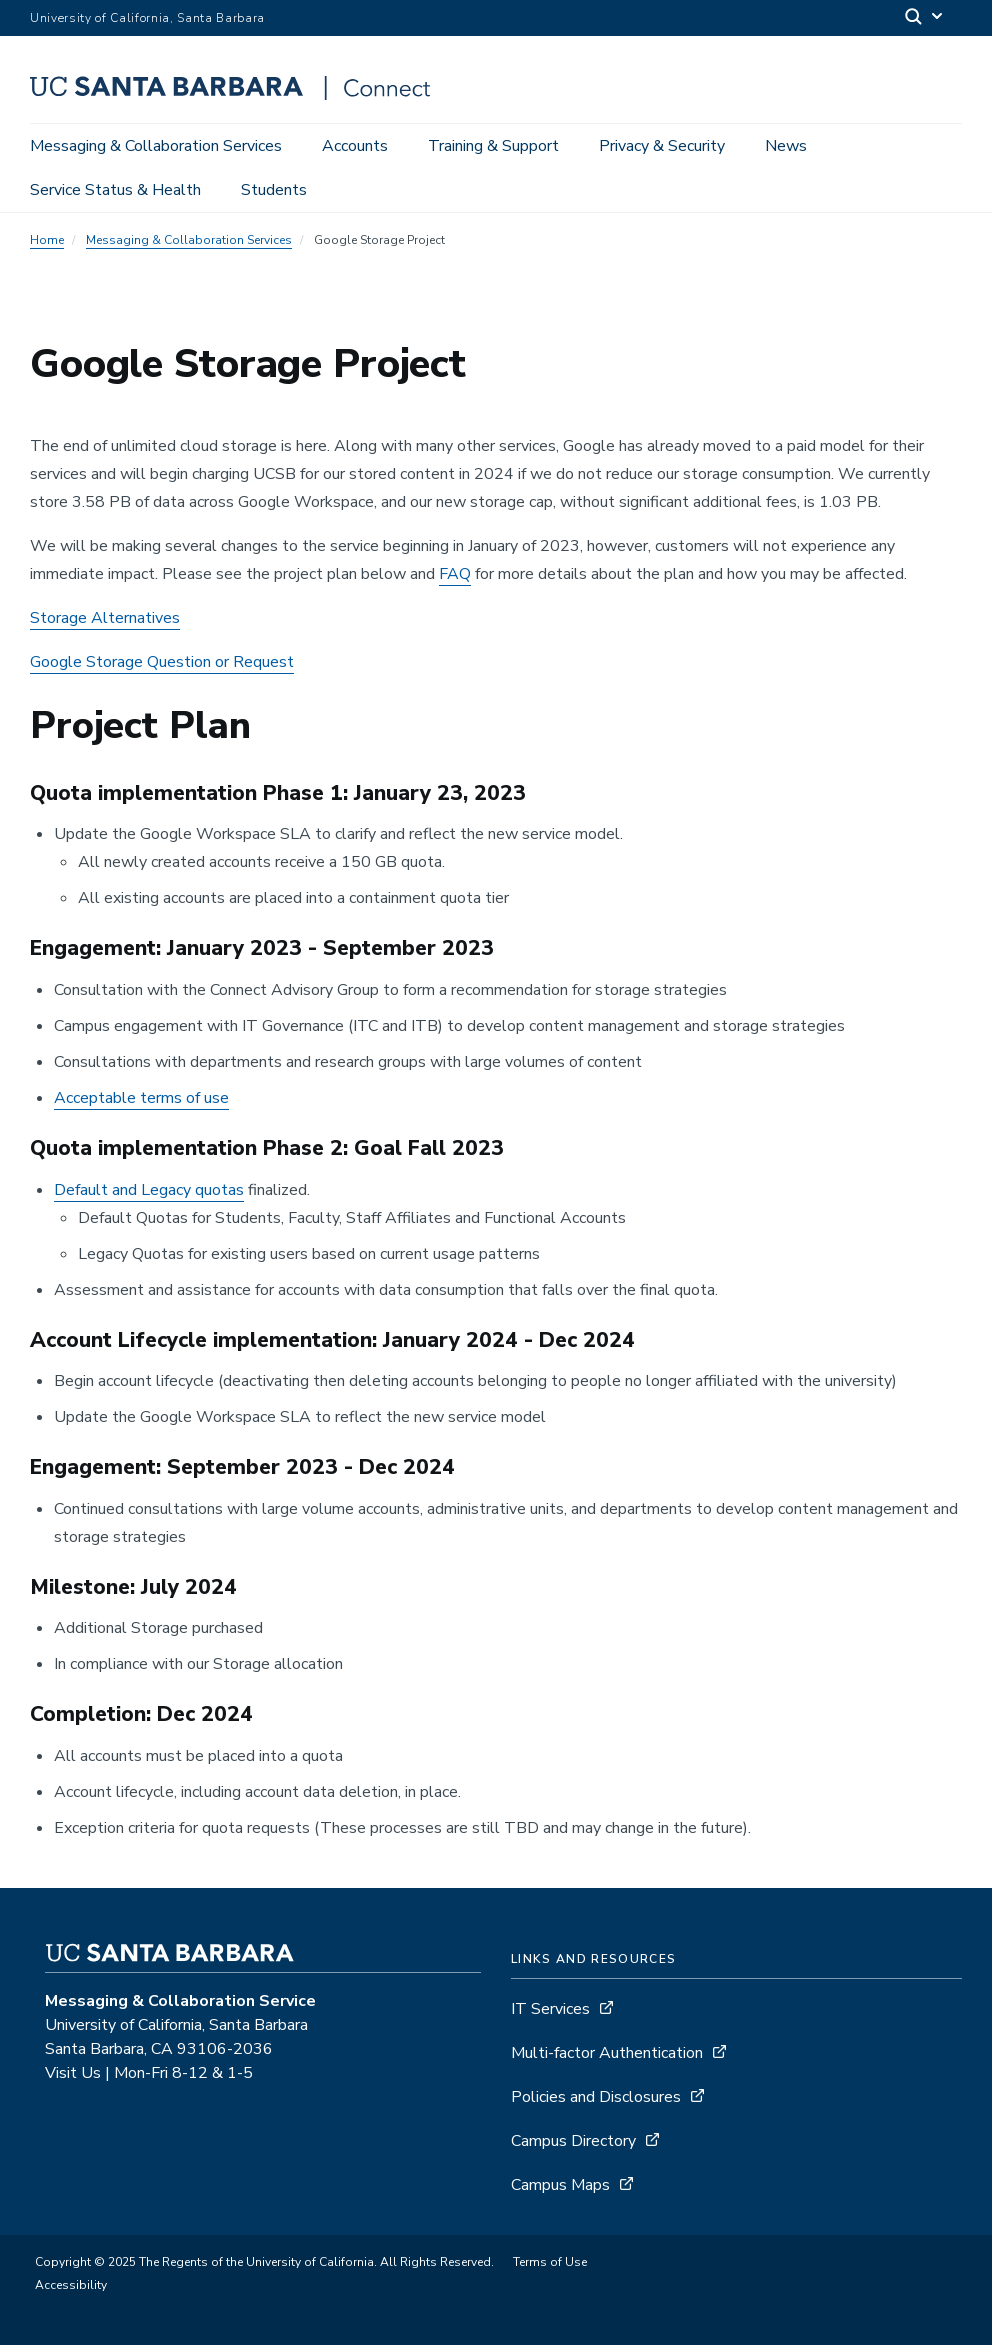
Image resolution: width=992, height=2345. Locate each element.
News (786, 146)
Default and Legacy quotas (149, 1190)
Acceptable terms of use (141, 1098)
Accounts (355, 146)
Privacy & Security (662, 146)
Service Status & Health (115, 190)
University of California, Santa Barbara (147, 18)
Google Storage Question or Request (162, 662)
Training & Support (493, 146)
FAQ (455, 574)
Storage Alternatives (105, 618)
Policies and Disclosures (596, 2097)
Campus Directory (573, 2141)
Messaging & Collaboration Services (156, 146)
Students (274, 190)
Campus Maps (560, 2185)
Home (47, 240)
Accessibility (71, 2285)
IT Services (550, 2009)
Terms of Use (550, 2262)
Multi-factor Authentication (607, 2053)
